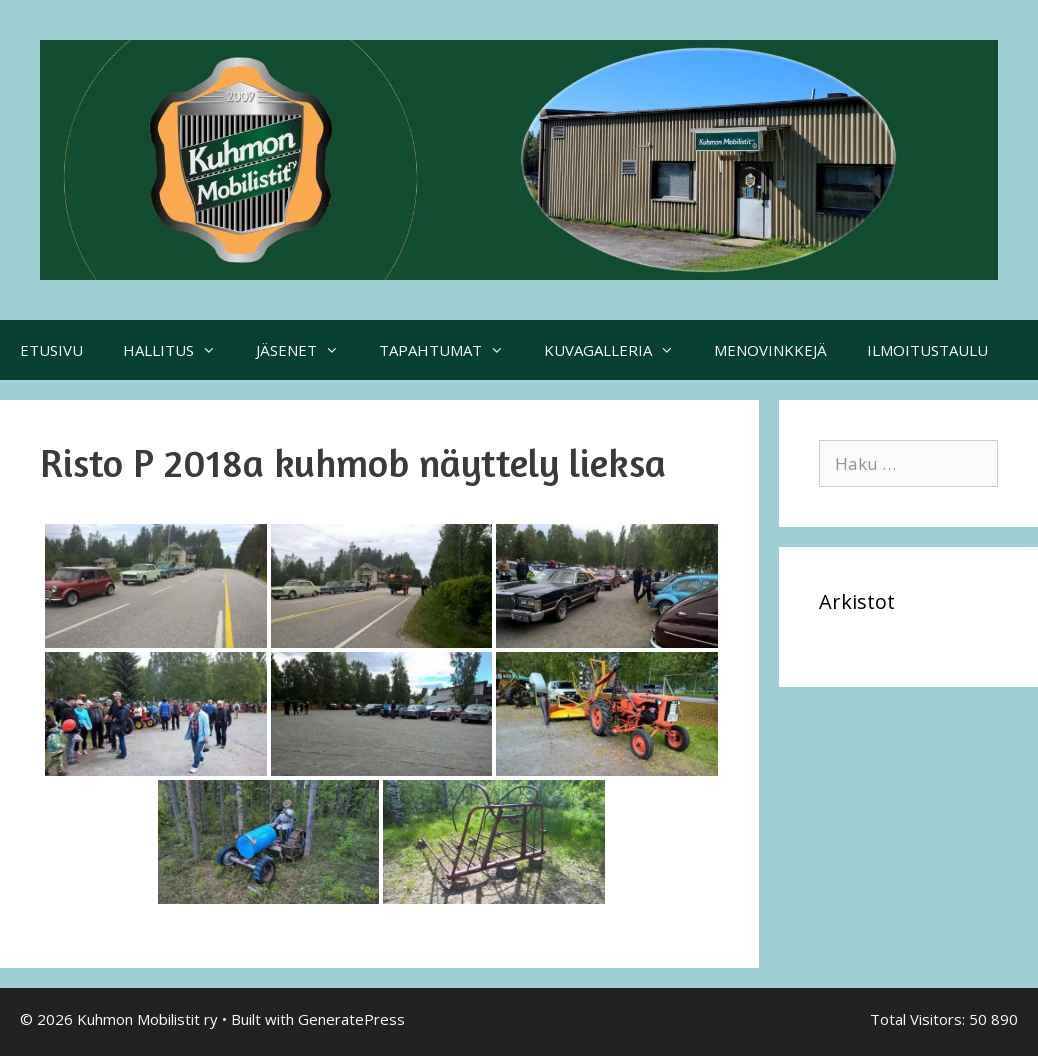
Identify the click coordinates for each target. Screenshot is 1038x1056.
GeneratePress (351, 1019)
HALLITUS (179, 350)
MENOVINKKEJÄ (770, 350)
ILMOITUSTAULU (927, 350)
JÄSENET (307, 350)
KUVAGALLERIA (619, 350)
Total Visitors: (919, 1019)
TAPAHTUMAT (451, 350)
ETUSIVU (51, 350)
